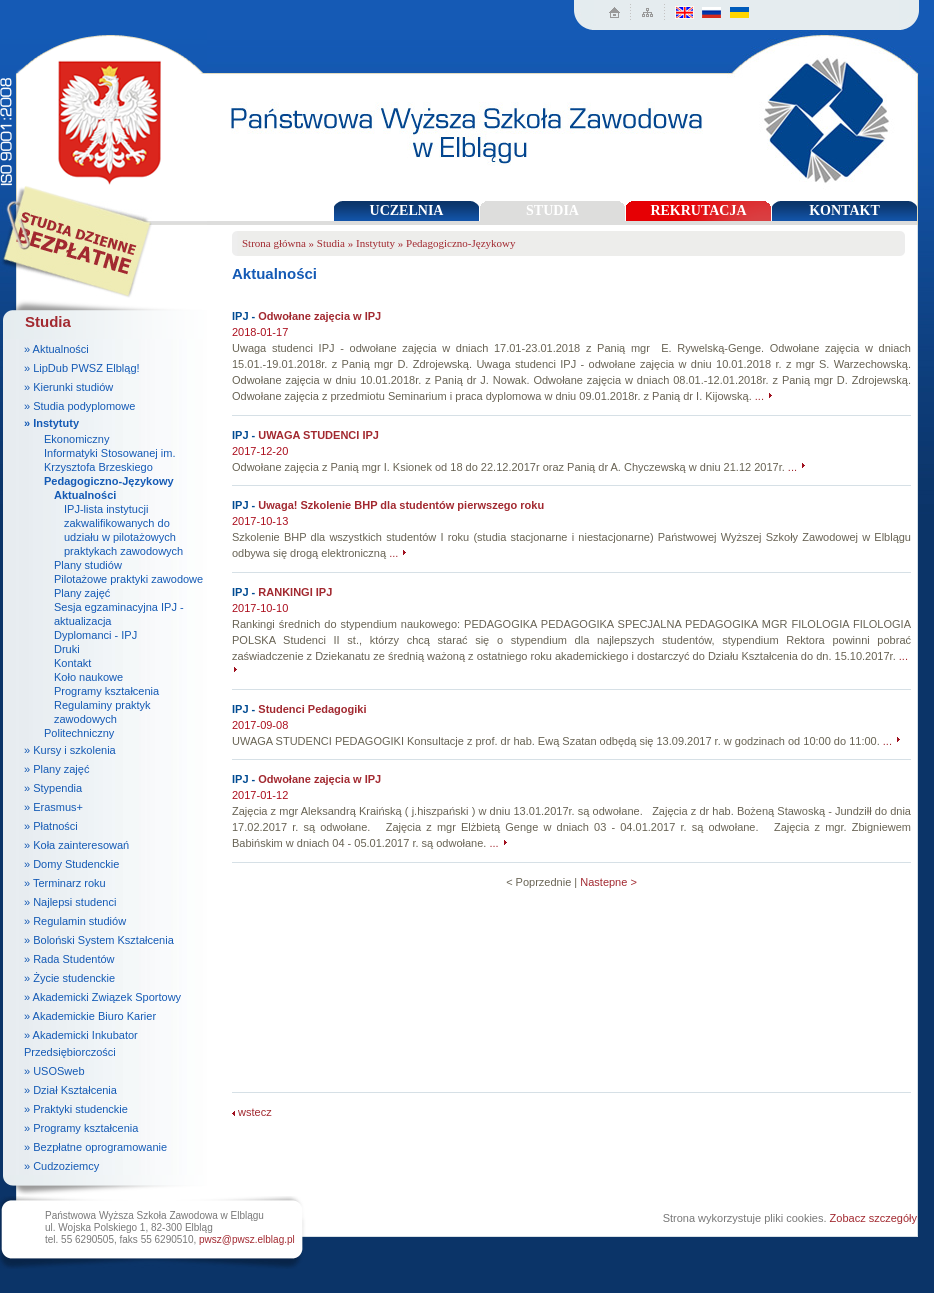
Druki (67, 649)
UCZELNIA (407, 210)
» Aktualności (56, 349)
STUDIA (552, 210)
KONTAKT (844, 210)
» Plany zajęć (56, 769)
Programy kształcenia (106, 691)
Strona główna (274, 243)
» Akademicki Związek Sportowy (102, 997)
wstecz (252, 1112)
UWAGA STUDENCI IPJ (318, 435)
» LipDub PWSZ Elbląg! (82, 368)
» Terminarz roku (65, 883)
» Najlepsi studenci (70, 902)
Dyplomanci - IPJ (95, 635)
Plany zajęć (82, 593)
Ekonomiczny (76, 439)
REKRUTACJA (698, 210)
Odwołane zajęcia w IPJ (319, 316)
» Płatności (51, 826)
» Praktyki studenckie (76, 1109)
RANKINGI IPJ (295, 592)
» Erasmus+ (53, 807)
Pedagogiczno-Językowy (109, 481)
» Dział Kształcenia (70, 1090)
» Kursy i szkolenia (70, 750)
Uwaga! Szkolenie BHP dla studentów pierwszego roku (401, 505)
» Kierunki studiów (68, 387)
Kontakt (72, 663)
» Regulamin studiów (75, 921)
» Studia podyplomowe (79, 406)
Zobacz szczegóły (873, 1218)
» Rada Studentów (69, 959)
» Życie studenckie (69, 978)
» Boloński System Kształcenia (99, 940)
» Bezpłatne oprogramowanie (95, 1147)
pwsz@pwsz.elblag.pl (247, 1239)
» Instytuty (51, 423)
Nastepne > (608, 882)
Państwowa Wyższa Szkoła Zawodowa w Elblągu (103, 115)
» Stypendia (53, 788)
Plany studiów (88, 565)
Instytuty (375, 243)
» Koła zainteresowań (76, 845)
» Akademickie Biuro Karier (90, 1016)
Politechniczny (79, 733)
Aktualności (85, 495)
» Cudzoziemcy (61, 1166)
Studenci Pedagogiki (312, 709)
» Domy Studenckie (71, 864)
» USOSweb (54, 1071)
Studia (331, 243)
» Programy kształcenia (81, 1128)
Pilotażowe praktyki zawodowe (128, 579)
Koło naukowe (88, 677)
